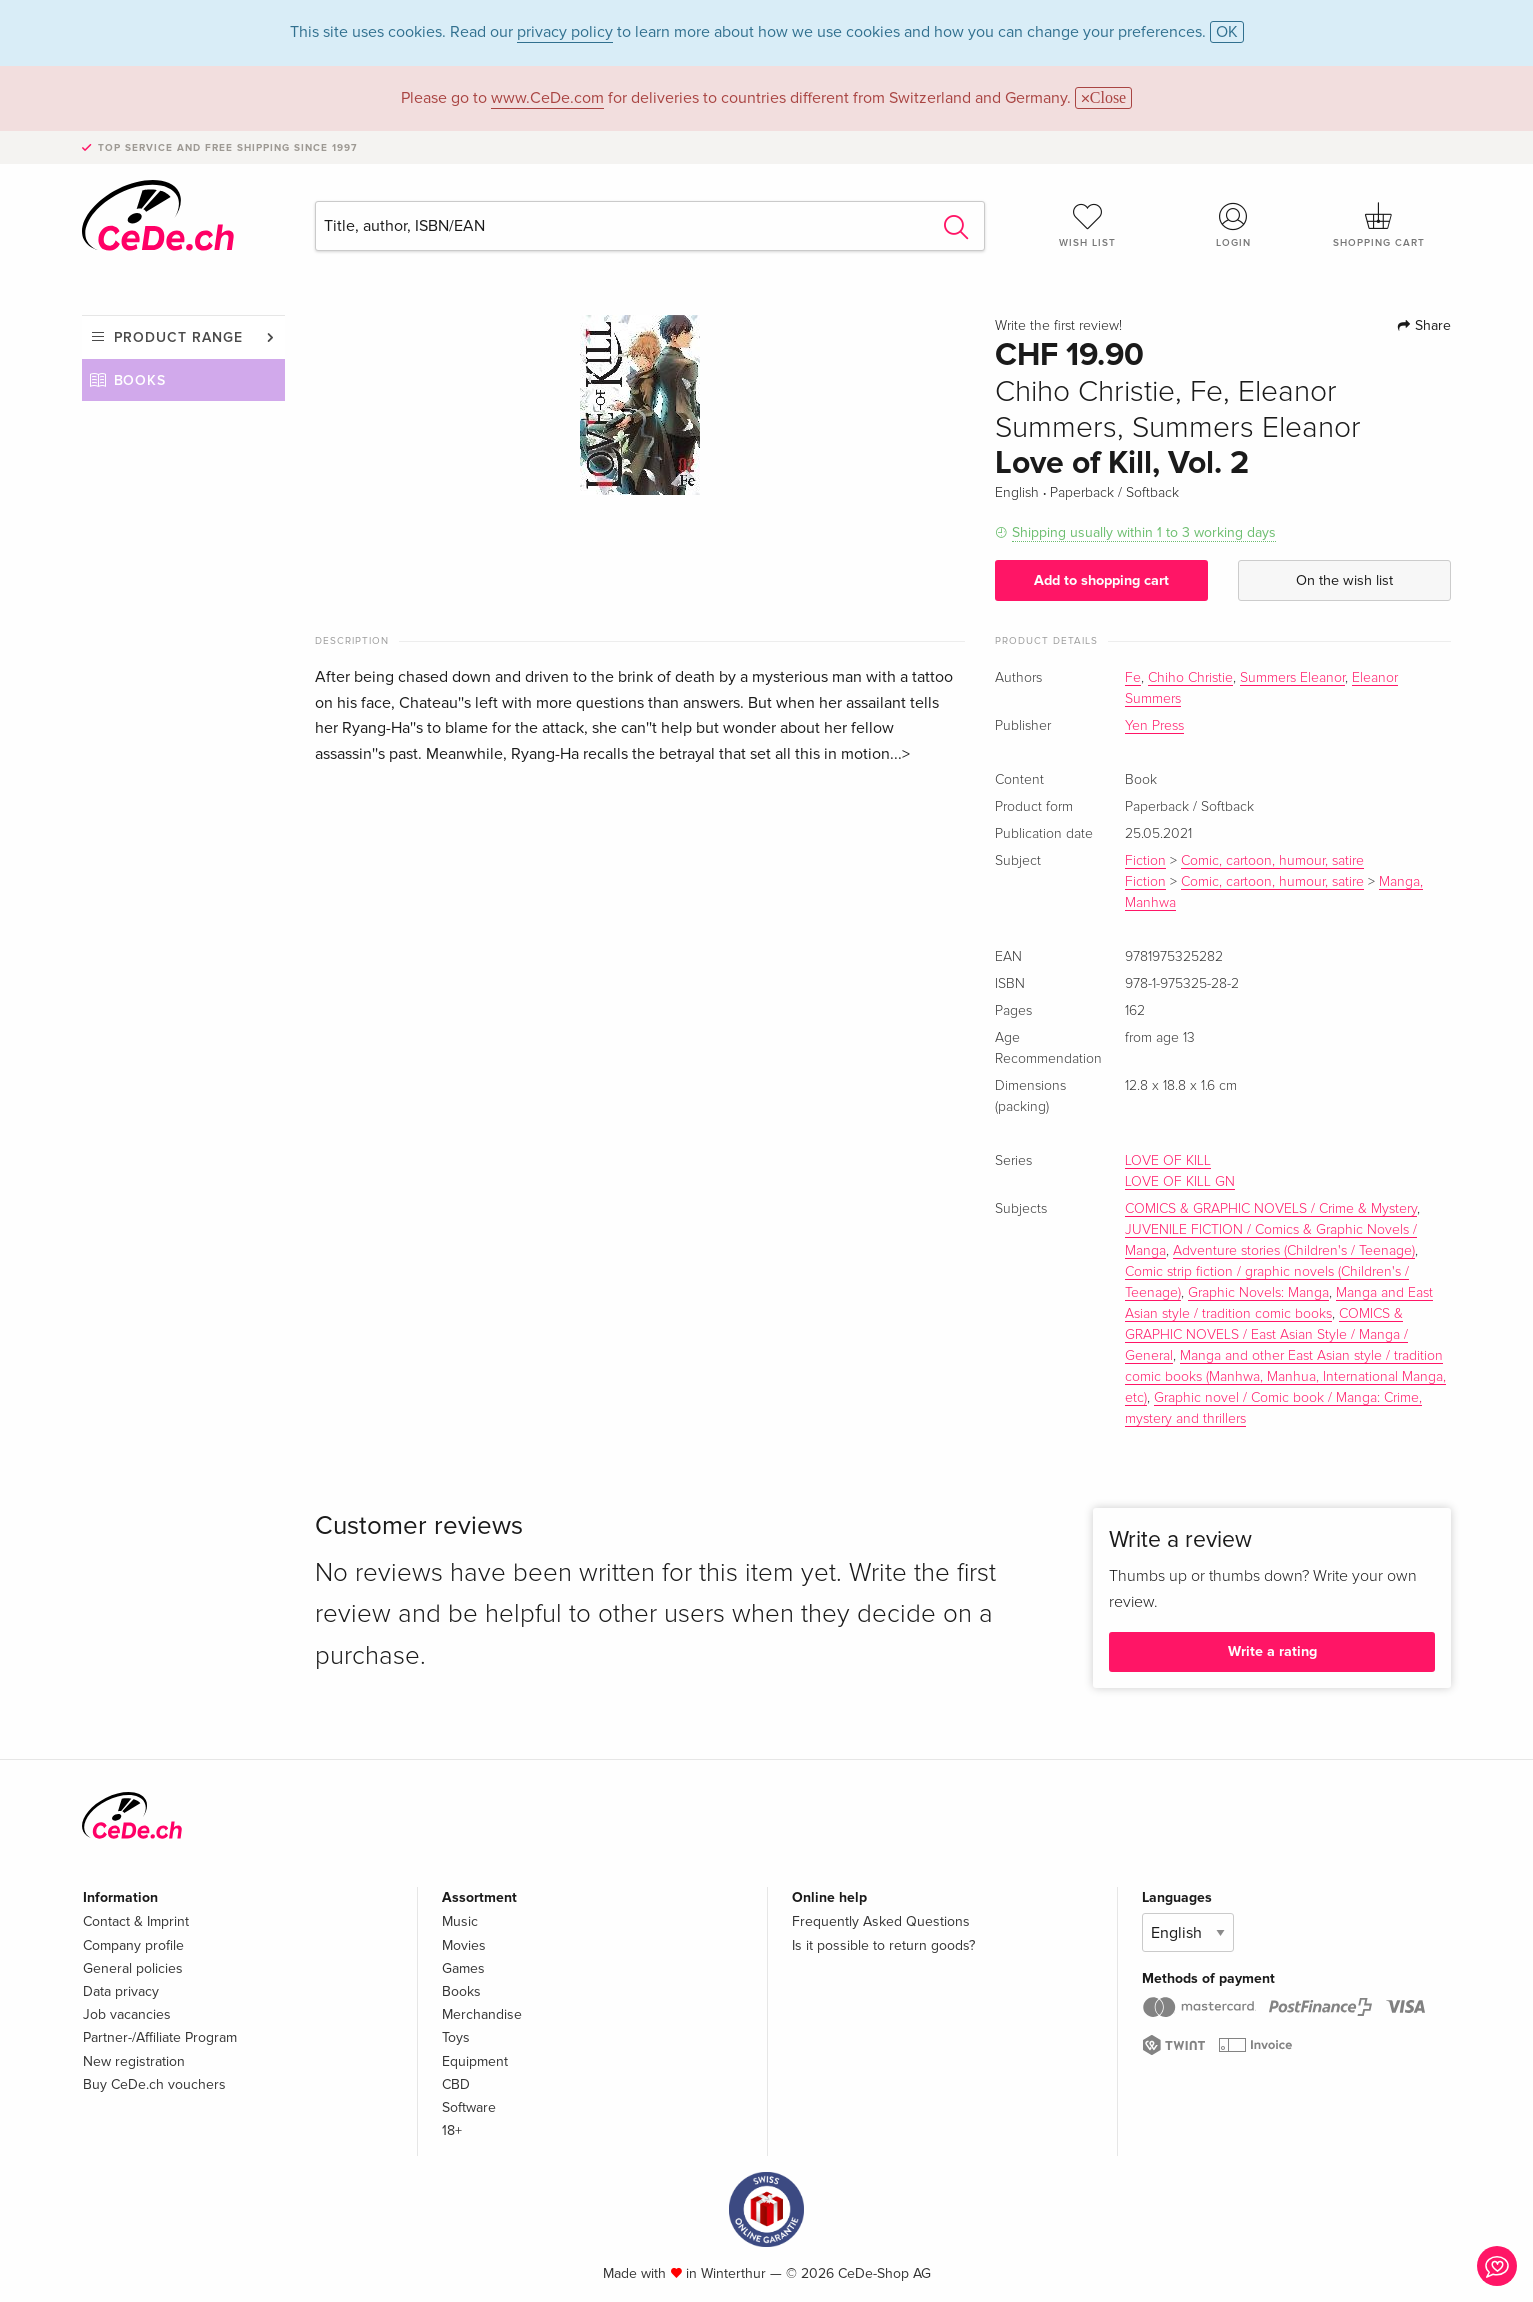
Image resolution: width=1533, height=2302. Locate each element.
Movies (464, 1945)
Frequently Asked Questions (881, 1921)
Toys (456, 2037)
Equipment (475, 2061)
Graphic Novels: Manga (1258, 1293)
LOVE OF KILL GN (1180, 1182)
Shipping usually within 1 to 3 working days (1144, 532)
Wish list (1088, 225)
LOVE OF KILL (1168, 1161)
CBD (456, 2084)
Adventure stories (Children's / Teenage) (1294, 1251)
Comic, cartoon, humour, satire (1272, 861)
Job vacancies (127, 2014)
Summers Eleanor (1292, 678)
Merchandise (482, 2014)
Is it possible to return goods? (883, 1945)
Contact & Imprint (136, 1921)
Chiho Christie (1190, 678)
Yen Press (1154, 726)
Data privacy (121, 1991)
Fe (1133, 678)
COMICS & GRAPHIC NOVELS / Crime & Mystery (1271, 1209)
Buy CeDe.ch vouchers (154, 2084)
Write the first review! (1058, 326)
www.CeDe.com (547, 98)
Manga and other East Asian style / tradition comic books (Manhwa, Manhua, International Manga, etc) (1285, 1377)
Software (469, 2107)
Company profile (133, 1945)
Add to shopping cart (1101, 580)
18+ (452, 2130)
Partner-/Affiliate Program (160, 2037)
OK (1227, 32)
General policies (133, 1968)
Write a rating (1272, 1651)
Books (140, 380)
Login (1233, 225)
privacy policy (565, 32)
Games (463, 1968)
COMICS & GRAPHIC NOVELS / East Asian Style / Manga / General (1266, 1335)
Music (460, 1921)
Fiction (1145, 861)
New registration (134, 2061)
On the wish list (1344, 580)
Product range (178, 337)
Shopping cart (1379, 225)
